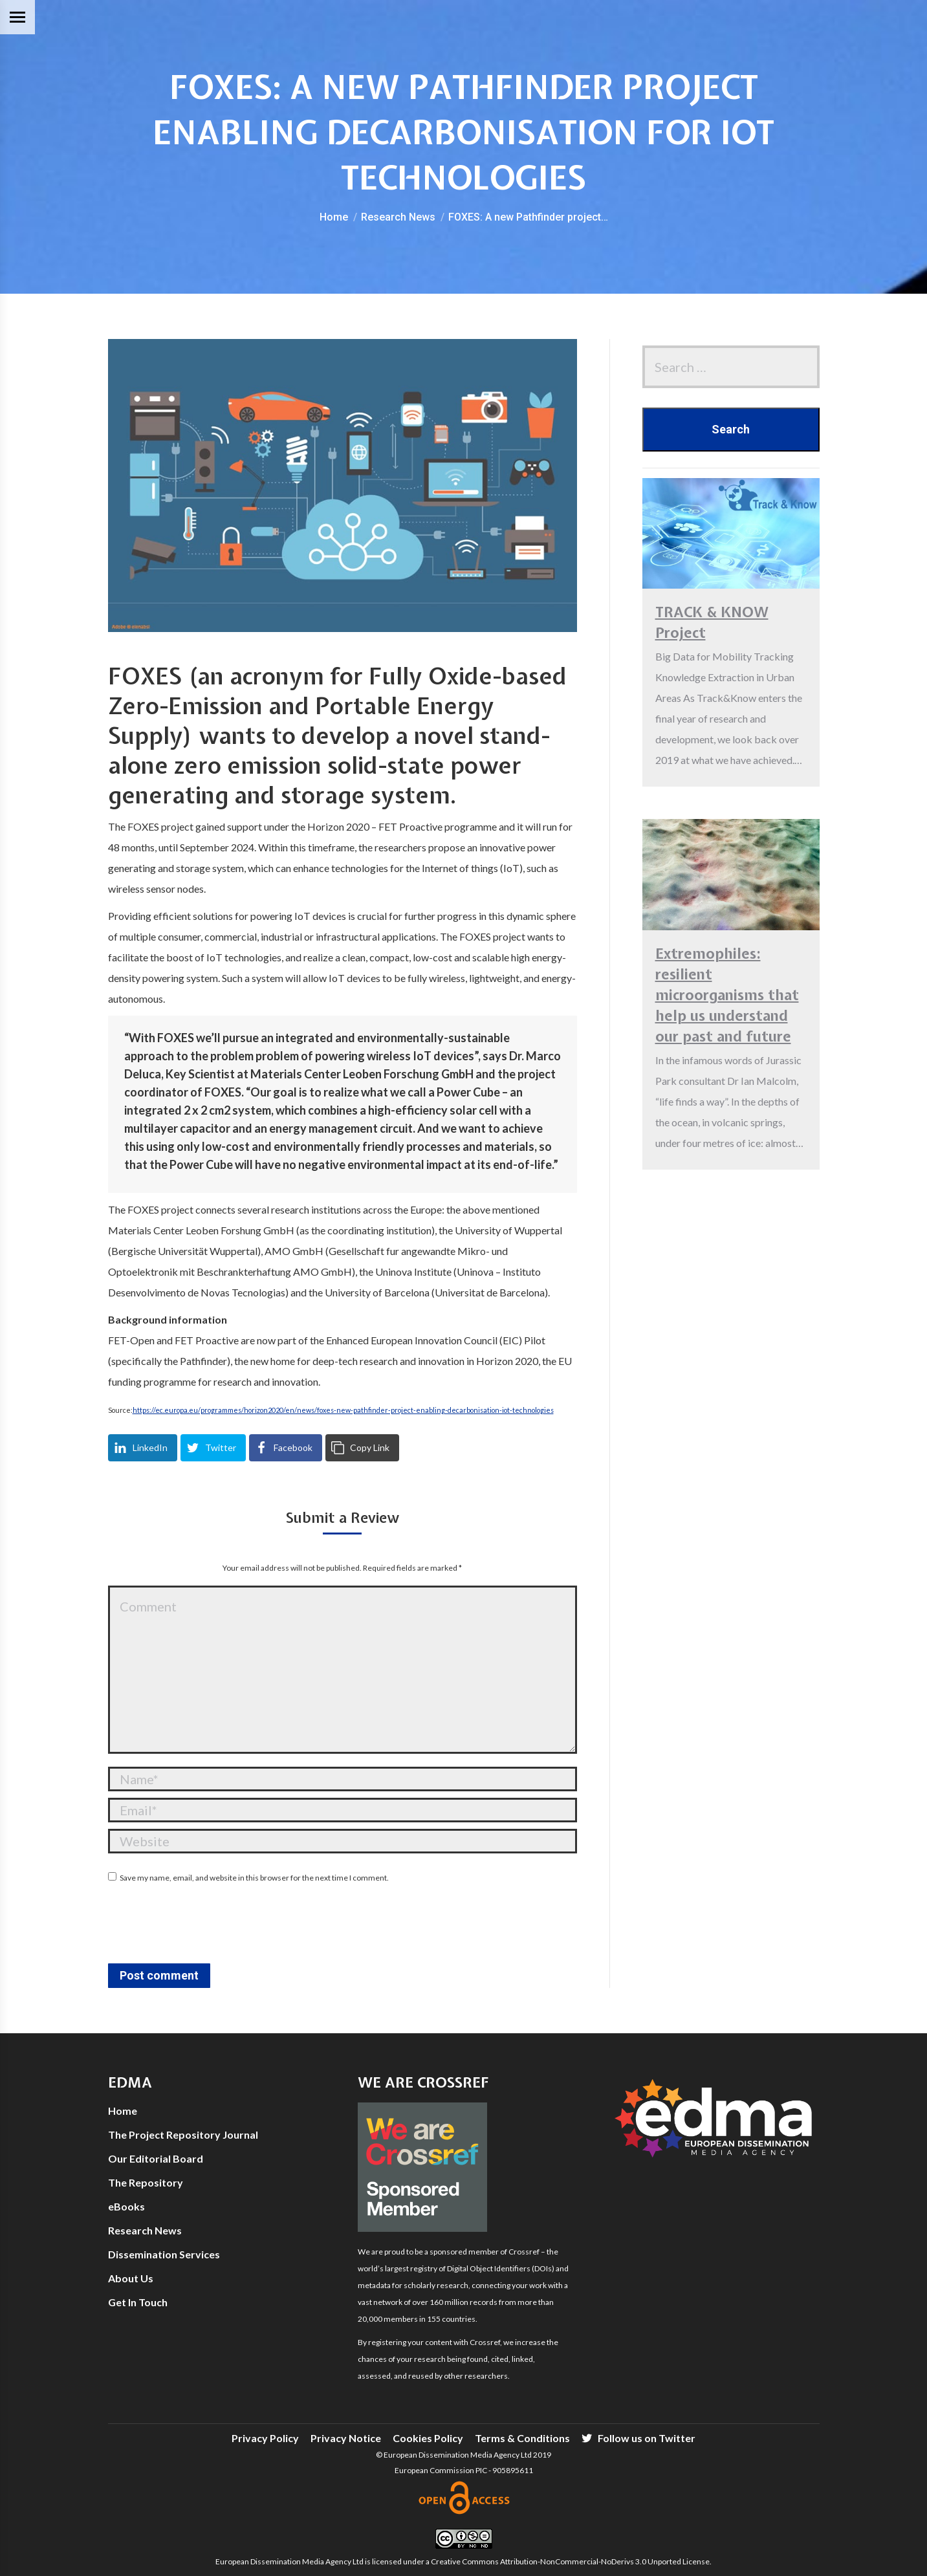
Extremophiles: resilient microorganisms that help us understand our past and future (727, 995)
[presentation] (206, 1925)
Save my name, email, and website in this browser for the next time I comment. (254, 1878)
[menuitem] (265, 2438)
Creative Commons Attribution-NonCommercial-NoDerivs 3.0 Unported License (570, 2561)
